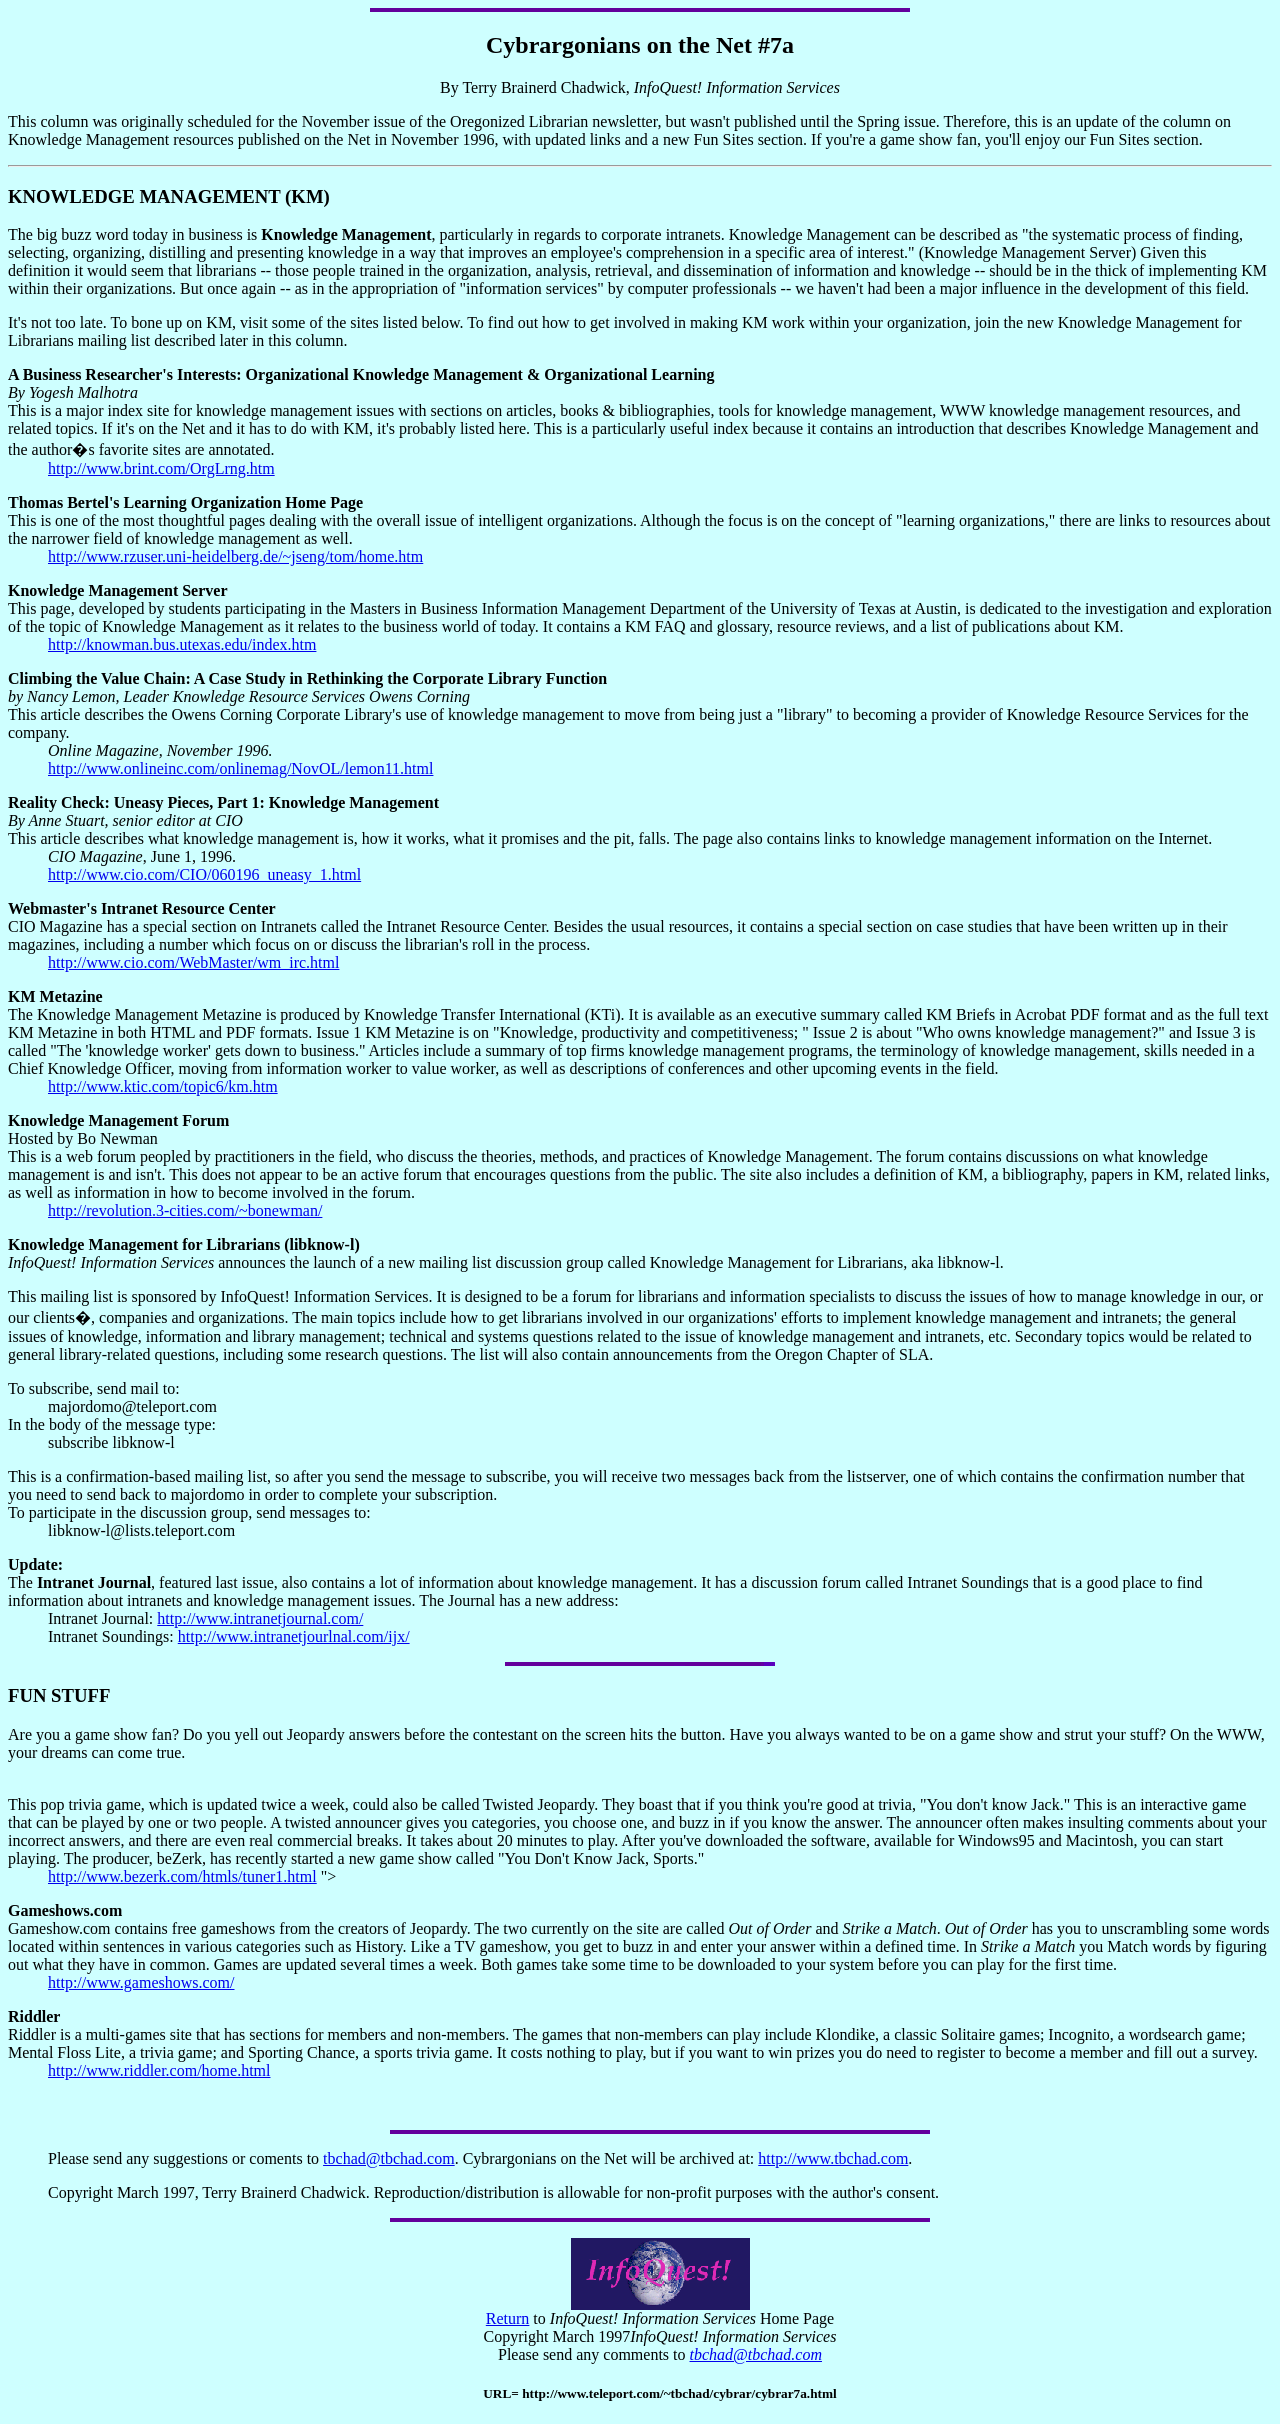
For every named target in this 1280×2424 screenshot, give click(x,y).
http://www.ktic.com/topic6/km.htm (163, 1086)
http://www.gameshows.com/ (141, 1982)
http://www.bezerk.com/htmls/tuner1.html (182, 1876)
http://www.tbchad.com (833, 2158)
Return (508, 2318)
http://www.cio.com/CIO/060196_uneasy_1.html (204, 874)
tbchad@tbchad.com (389, 2158)
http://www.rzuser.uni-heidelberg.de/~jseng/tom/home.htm (235, 556)
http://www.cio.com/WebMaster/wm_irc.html (193, 962)
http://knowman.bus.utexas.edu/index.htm (182, 644)
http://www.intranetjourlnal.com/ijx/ (294, 1636)
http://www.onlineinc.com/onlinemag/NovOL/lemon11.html (240, 768)
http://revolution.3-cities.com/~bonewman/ (185, 1210)
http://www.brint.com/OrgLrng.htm (161, 468)
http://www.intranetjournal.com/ (260, 1618)
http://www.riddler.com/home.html (159, 2070)
